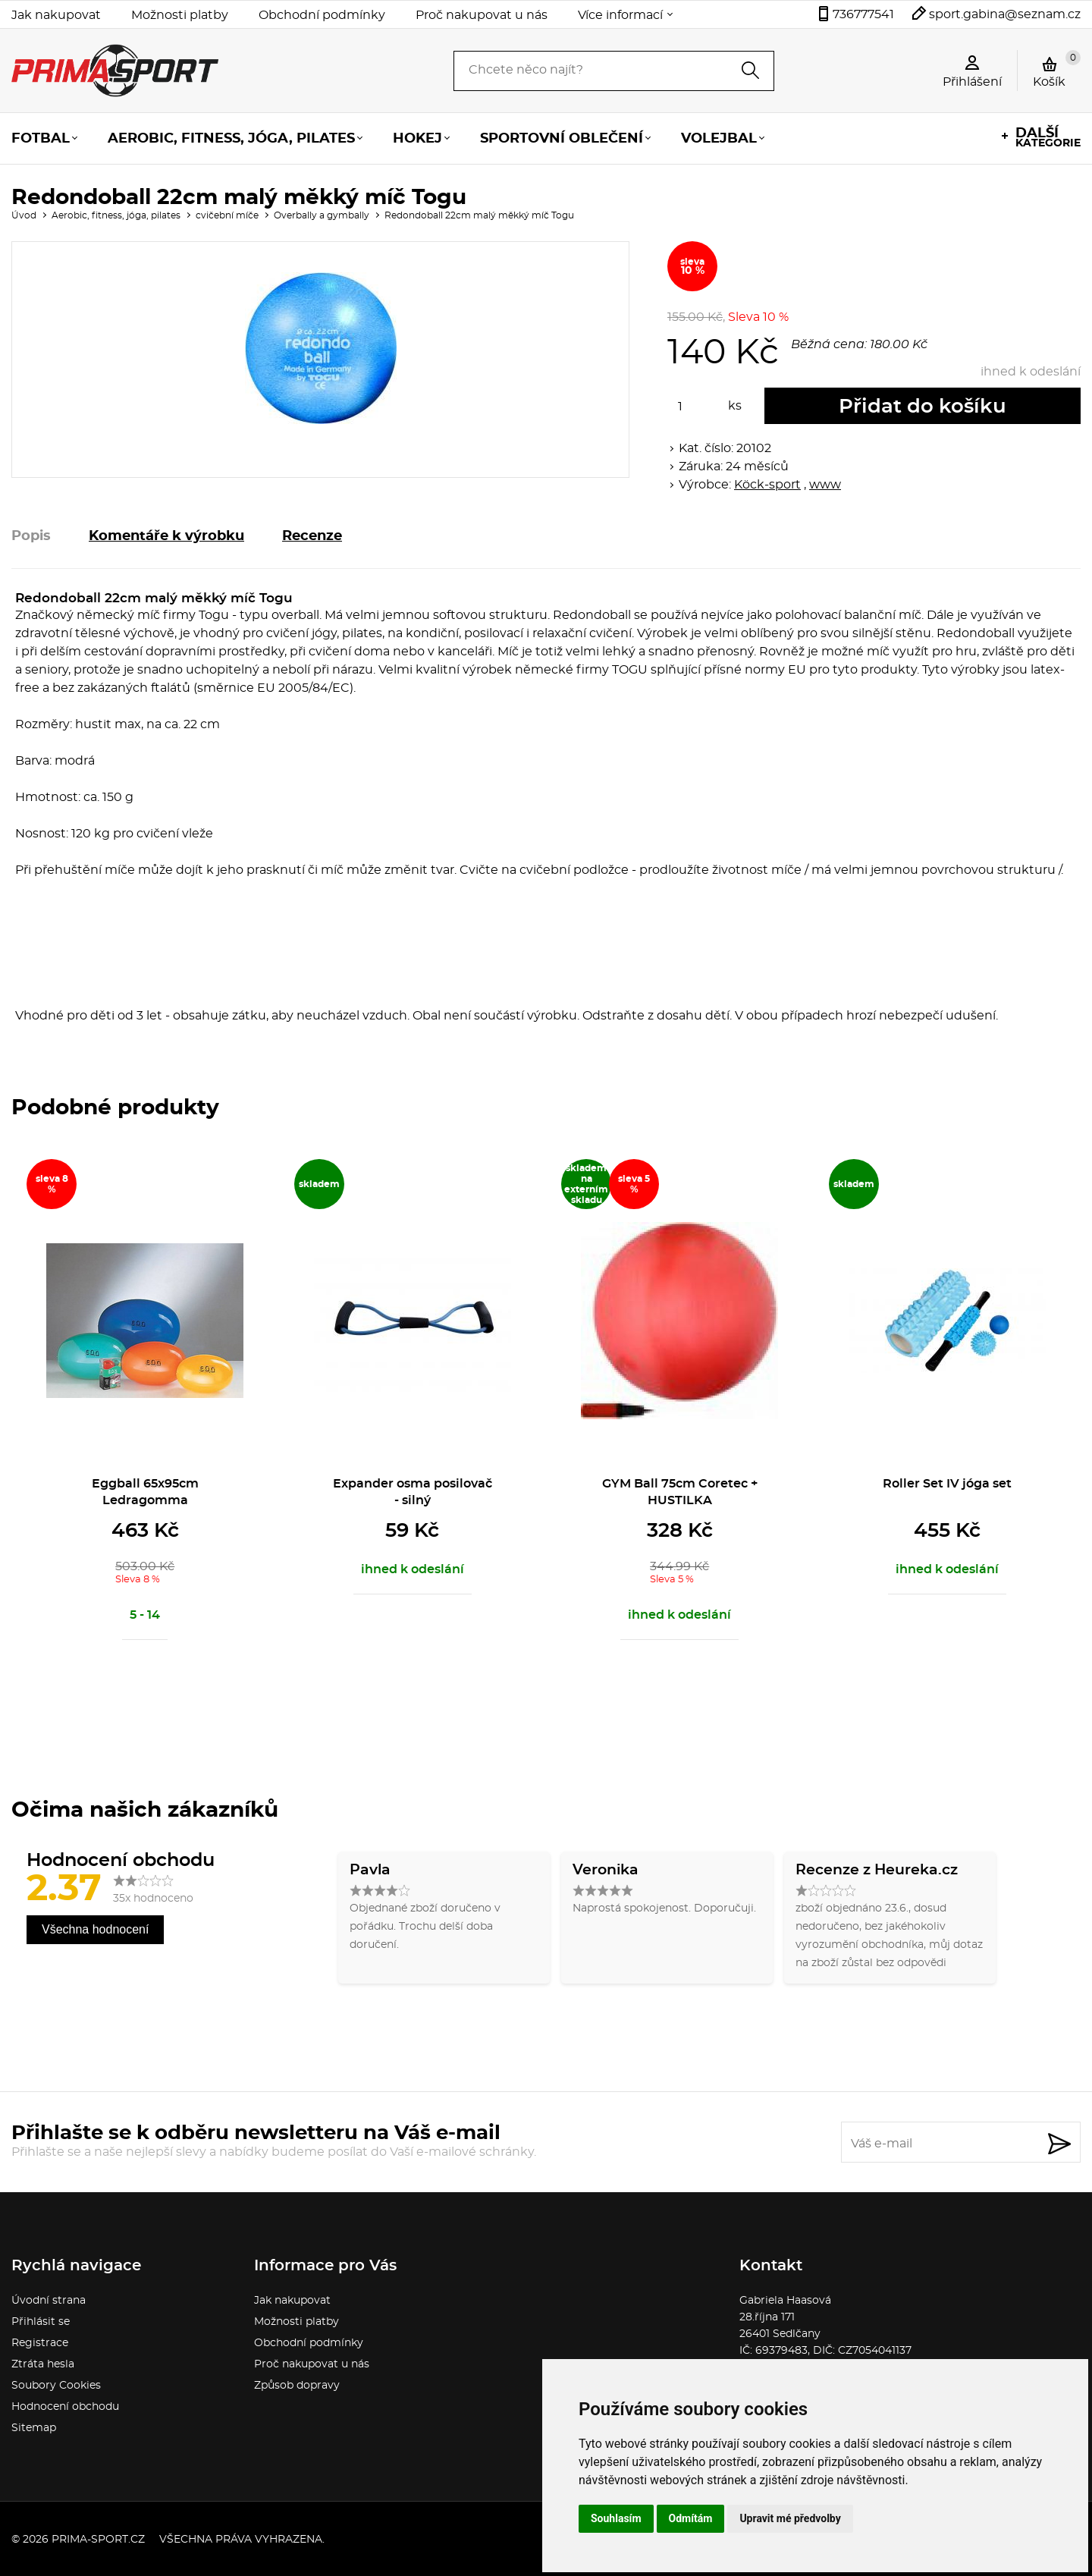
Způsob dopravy (297, 2385)
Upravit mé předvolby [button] (789, 2518)
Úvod (23, 215)
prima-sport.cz (98, 2539)
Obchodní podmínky (322, 15)
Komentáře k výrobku (166, 536)
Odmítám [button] (691, 2518)
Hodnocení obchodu (65, 2407)
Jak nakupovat (56, 15)
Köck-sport (767, 485)
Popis (31, 536)
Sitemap (33, 2428)
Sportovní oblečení (561, 139)
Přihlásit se (40, 2322)
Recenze (312, 536)
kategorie (1048, 138)
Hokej (417, 139)
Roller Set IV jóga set (947, 1484)
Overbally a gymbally (321, 215)
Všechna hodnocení (95, 1929)
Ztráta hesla (42, 2364)
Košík (1057, 69)
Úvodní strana (48, 2300)
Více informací (620, 15)
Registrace (39, 2343)
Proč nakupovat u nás (482, 15)
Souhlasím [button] (616, 2518)
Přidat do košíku (922, 406)
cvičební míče (227, 215)
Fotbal (40, 139)
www (825, 485)
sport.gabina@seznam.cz (1005, 14)
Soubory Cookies (56, 2385)
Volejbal (719, 139)
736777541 (863, 14)
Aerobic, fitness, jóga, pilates (231, 139)
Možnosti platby (179, 15)
